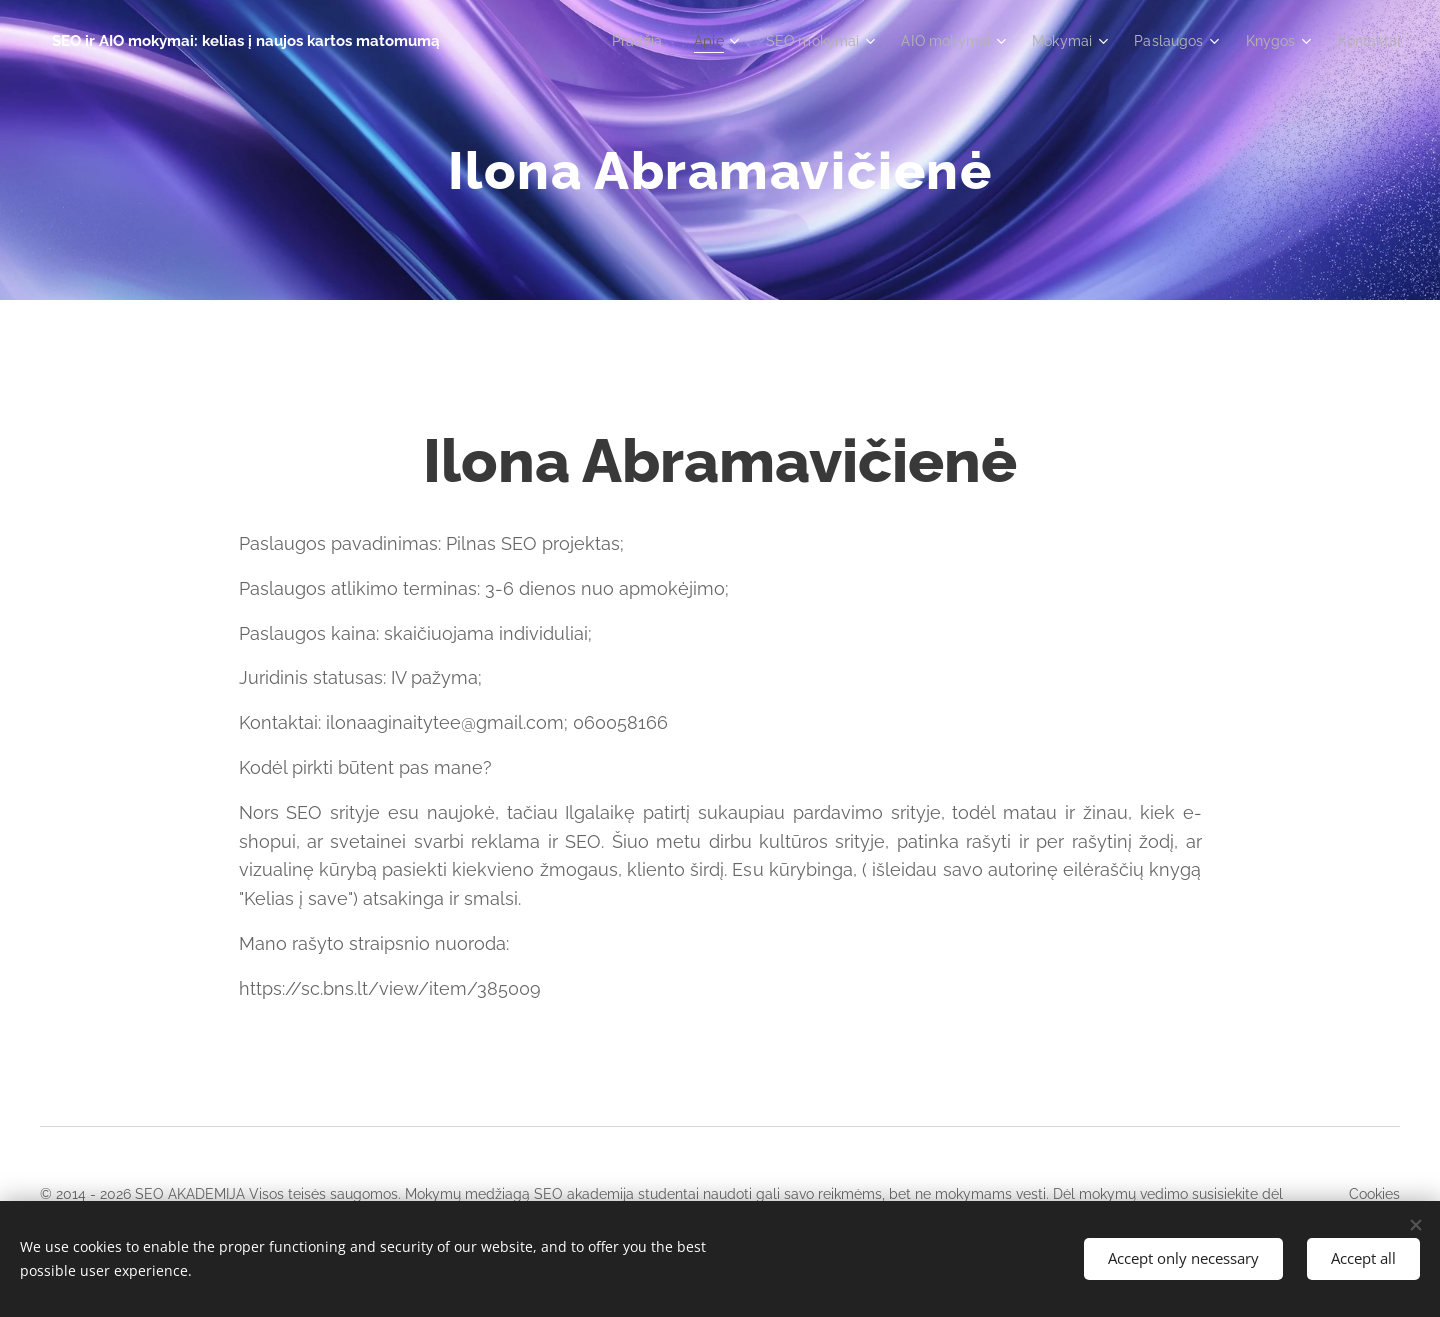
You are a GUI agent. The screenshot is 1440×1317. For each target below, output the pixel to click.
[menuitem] (609, 41)
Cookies (1374, 1194)
